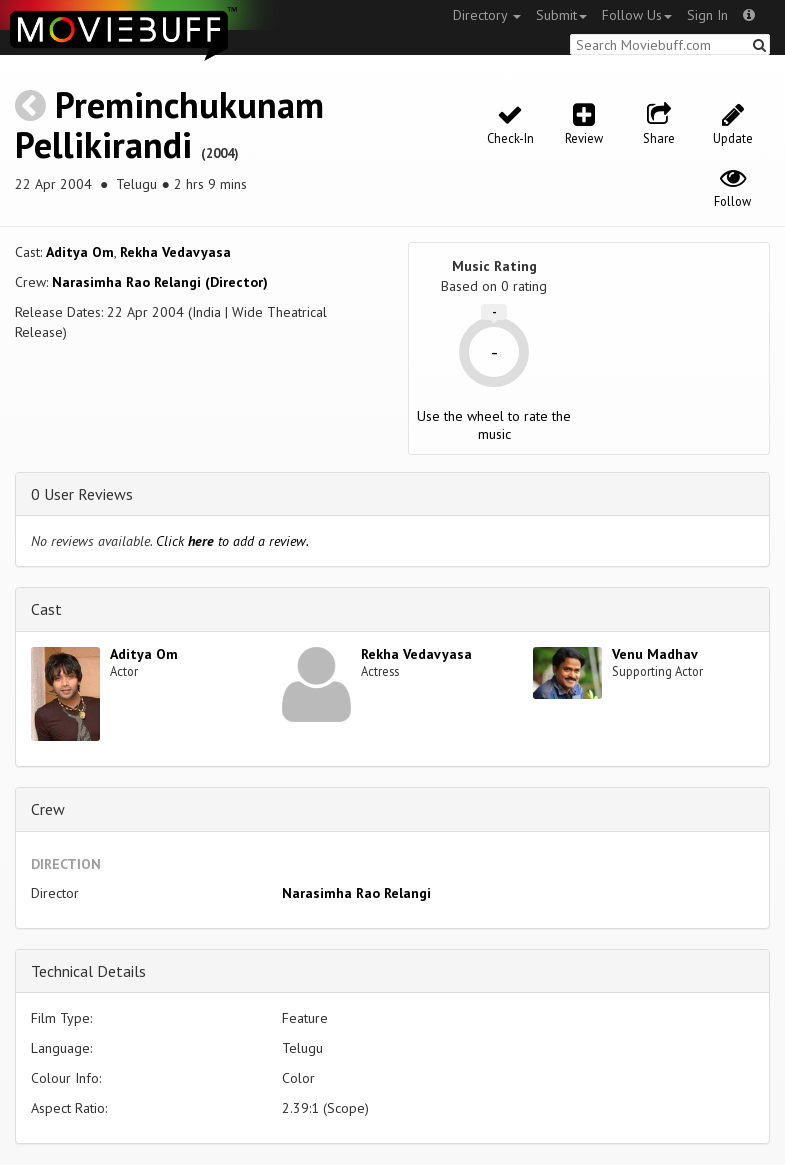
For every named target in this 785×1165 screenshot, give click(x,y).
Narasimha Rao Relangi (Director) (160, 282)
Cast (46, 609)
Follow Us (637, 15)
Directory (487, 15)
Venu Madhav (655, 654)
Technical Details (88, 971)
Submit (561, 15)
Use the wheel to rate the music (494, 425)
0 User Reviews (82, 494)
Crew (48, 809)
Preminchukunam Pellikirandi (169, 124)
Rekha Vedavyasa (175, 252)
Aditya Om (80, 252)
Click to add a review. (232, 541)
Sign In (707, 15)
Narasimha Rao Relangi (356, 893)
